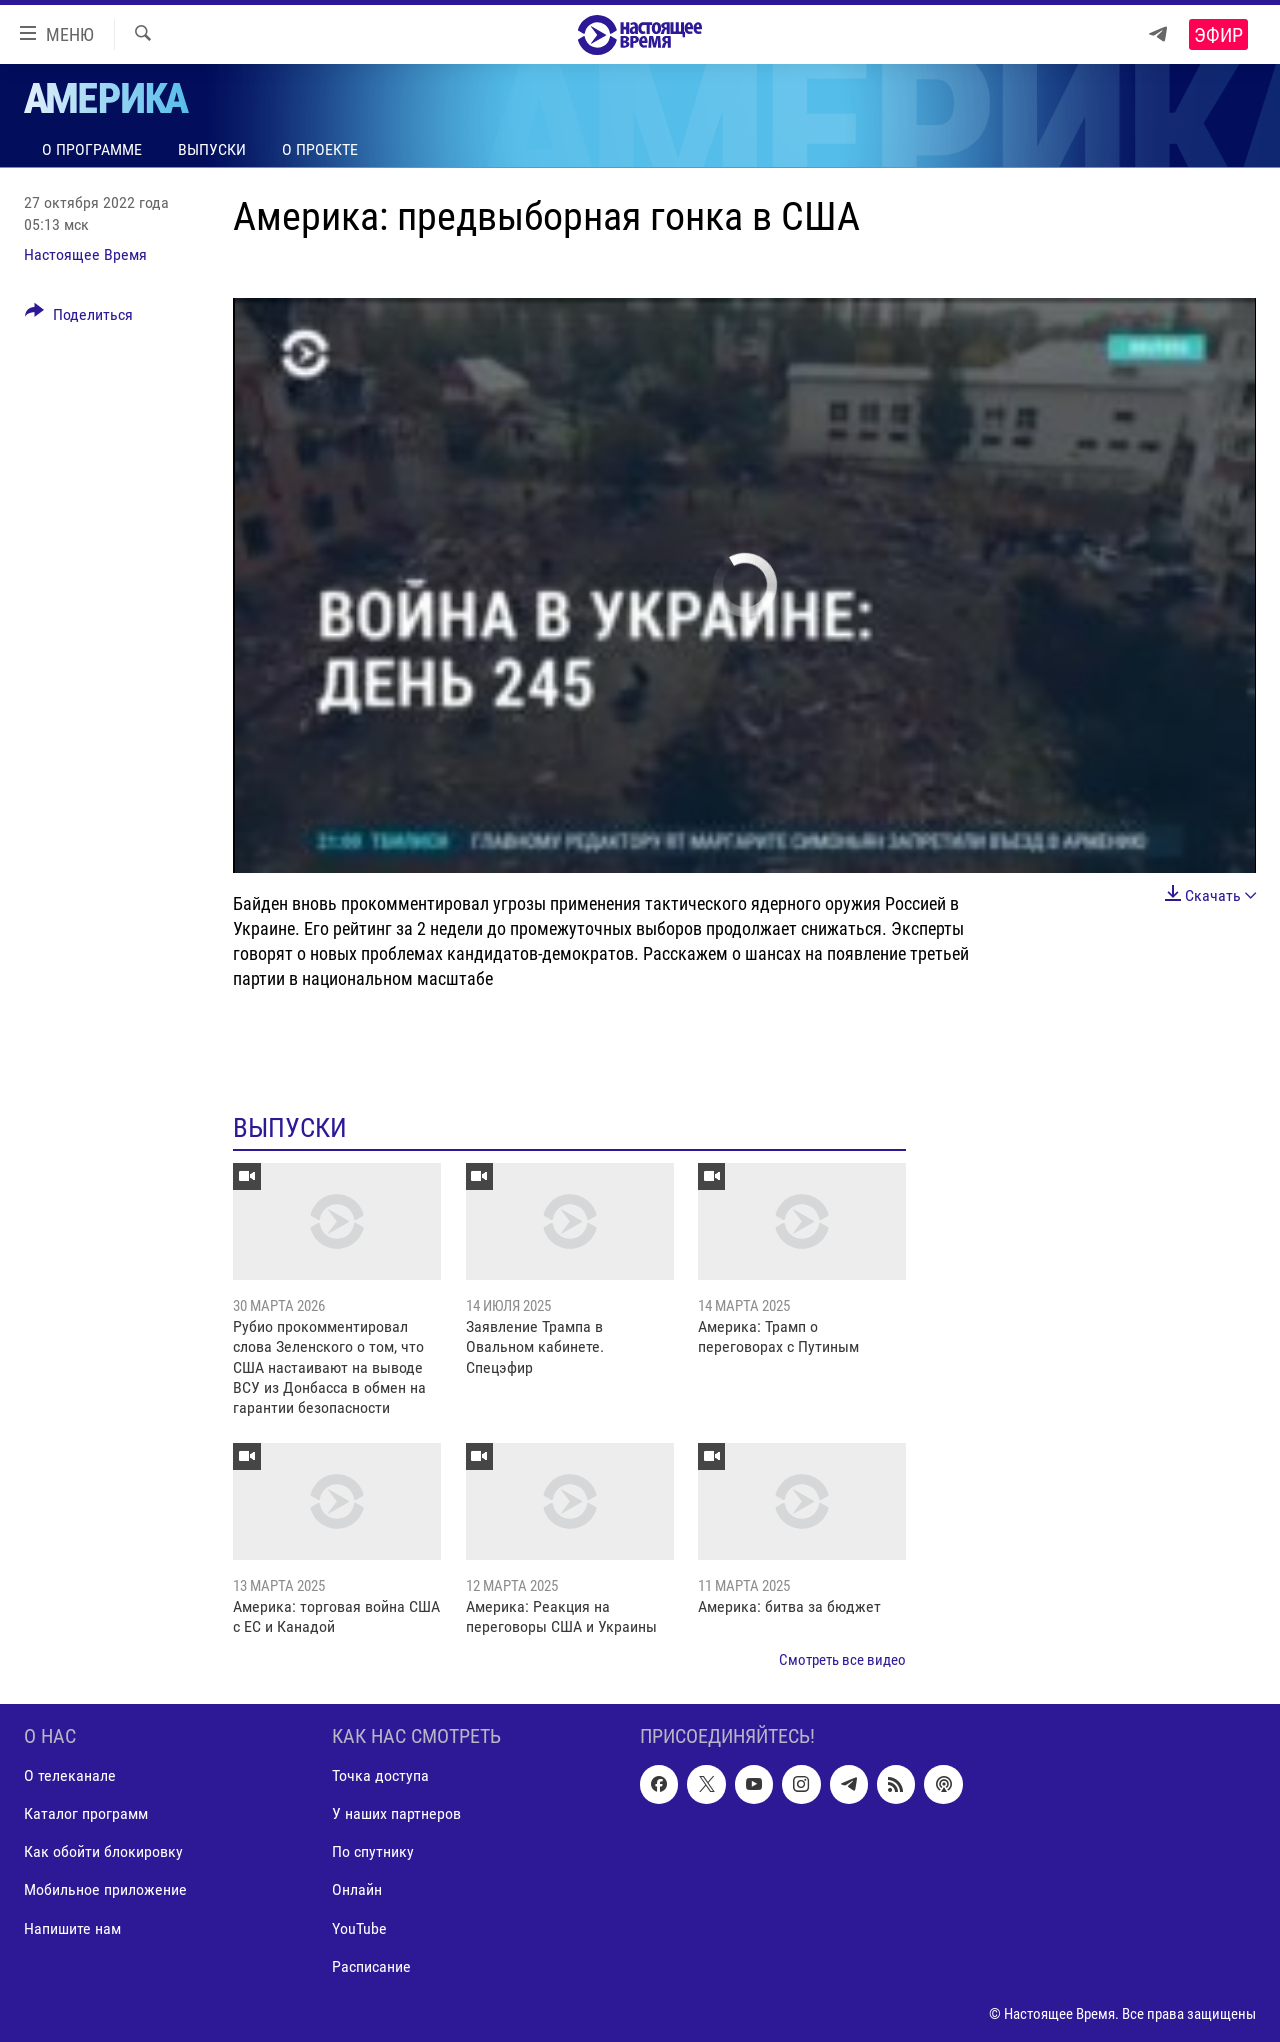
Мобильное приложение (105, 1890)
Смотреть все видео (842, 1660)
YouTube (359, 1928)
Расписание (371, 1966)
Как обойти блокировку (103, 1852)
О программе (92, 149)
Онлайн (357, 1890)
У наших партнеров (396, 1814)
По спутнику (373, 1852)
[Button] (79, 318)
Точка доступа (380, 1776)
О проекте (320, 149)
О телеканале (70, 1776)
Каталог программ (86, 1814)
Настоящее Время (85, 254)
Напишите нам (72, 1928)
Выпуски (212, 149)
